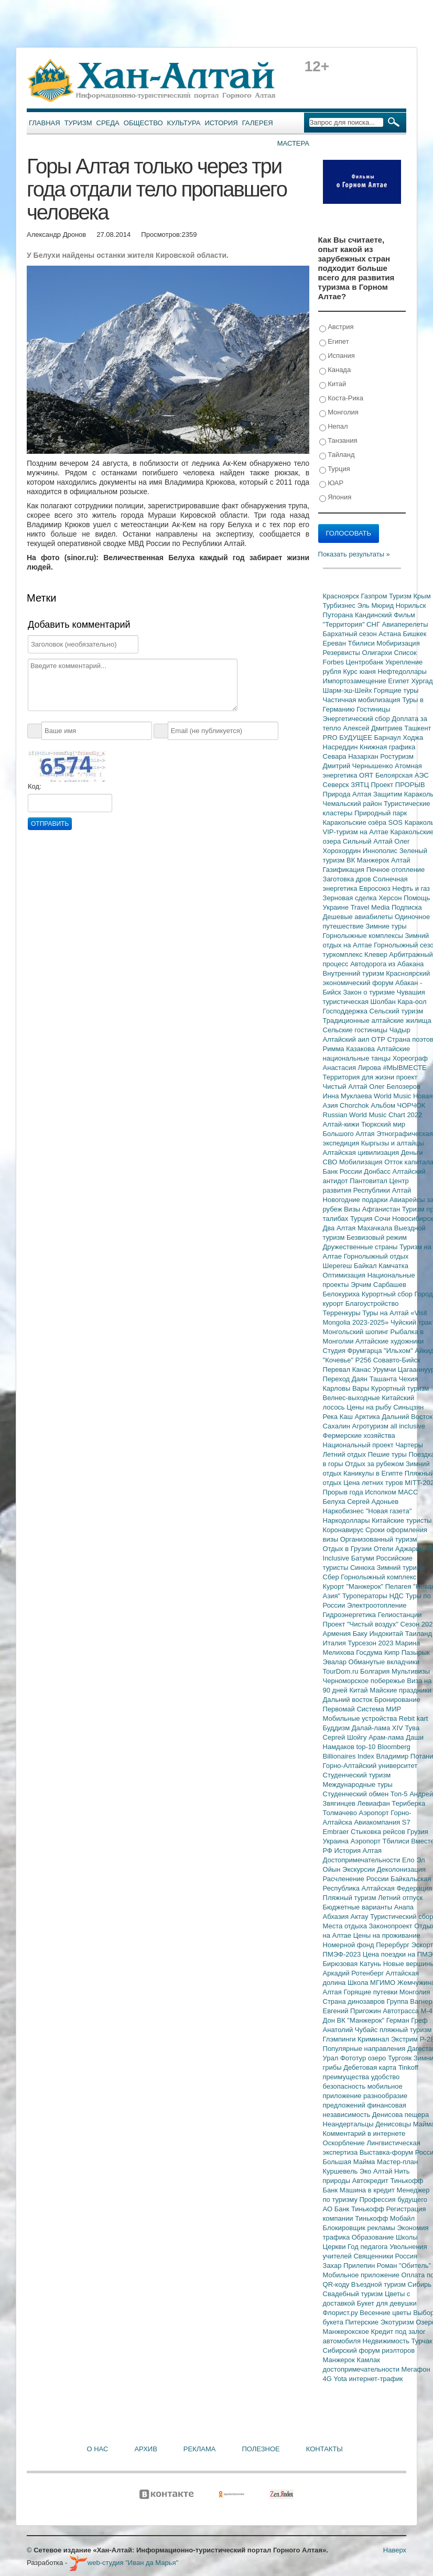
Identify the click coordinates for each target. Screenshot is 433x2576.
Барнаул (388, 737)
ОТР (379, 1039)
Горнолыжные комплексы (364, 936)
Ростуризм (397, 756)
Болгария (376, 1671)
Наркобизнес (344, 1511)
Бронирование (397, 1700)
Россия (406, 2256)
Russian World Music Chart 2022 (373, 1115)
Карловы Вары (347, 1388)
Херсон (391, 898)
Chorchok (355, 1105)
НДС (397, 1596)
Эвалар (336, 1662)
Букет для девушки (387, 2303)
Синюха (363, 1567)
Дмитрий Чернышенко (359, 766)
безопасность (345, 2086)
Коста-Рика (341, 398)
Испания (337, 356)
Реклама (199, 2449)
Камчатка (393, 1266)
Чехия (408, 1379)
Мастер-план (397, 2162)
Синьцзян (408, 1407)
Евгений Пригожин (353, 2011)
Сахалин (337, 1426)
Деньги (412, 1152)
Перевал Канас (348, 1369)
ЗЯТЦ (361, 785)
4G (328, 2379)
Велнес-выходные (352, 1398)
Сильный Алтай (369, 841)
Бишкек (415, 634)
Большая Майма (350, 2162)
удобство (385, 2077)
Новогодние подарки (356, 1200)
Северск (337, 785)
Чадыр (399, 1030)
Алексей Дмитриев (373, 728)
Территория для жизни (359, 1077)
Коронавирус (344, 1530)
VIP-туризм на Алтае (357, 832)
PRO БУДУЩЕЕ (348, 737)
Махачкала (376, 1228)
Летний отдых (345, 1454)
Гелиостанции (400, 1615)
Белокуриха (342, 1294)
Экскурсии (359, 1869)
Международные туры (358, 1784)
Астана (390, 634)
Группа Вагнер (409, 2001)
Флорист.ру (341, 2313)
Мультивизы (411, 1671)
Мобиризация (397, 643)
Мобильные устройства (361, 1718)
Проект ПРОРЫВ (398, 785)
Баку (361, 1634)
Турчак (422, 2341)
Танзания (338, 440)
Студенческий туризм (357, 1775)
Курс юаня (360, 671)
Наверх (394, 2550)
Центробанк (365, 662)
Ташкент (417, 728)
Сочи (383, 1218)
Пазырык (416, 1652)
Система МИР (378, 1709)
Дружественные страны (361, 1247)
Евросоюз (375, 888)
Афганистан (382, 1209)
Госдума (370, 1652)
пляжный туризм (406, 2030)
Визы (353, 1209)
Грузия (417, 1832)
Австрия (336, 327)
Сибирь (419, 2284)
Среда (108, 123)
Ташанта (384, 1379)
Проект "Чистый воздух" (361, 1624)
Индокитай (387, 1634)
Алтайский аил (347, 1039)
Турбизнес (340, 605)
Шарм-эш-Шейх (348, 690)
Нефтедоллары (401, 671)
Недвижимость (387, 2341)
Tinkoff (408, 2067)
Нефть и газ (411, 888)
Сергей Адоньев (372, 1501)
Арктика (368, 1417)
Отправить (50, 823)
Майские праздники (400, 1690)
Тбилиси (362, 643)
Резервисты (342, 653)
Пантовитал (369, 1181)
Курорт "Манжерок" (354, 1586)
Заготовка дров (348, 879)
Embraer (337, 1832)
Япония (335, 497)
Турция (334, 469)
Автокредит (371, 2181)
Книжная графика (387, 747)
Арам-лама (387, 1737)
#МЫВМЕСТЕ (404, 1068)
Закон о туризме (369, 992)
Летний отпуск (400, 1898)
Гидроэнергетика (350, 1615)
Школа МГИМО (372, 1982)
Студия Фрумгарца (353, 1351)
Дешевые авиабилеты (359, 917)
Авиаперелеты (405, 624)
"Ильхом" (399, 1351)
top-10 (366, 1747)
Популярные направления (365, 2049)
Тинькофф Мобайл (385, 2218)
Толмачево (341, 1813)
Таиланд (418, 1634)
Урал (331, 2058)
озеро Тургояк (391, 2058)
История (221, 123)
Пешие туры (388, 1454)
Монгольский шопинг (357, 1332)
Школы (407, 2237)
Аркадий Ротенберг (354, 1973)
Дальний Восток (407, 1417)
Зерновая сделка (351, 898)
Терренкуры (343, 1313)
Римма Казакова (350, 1049)
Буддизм (337, 1728)
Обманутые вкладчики (384, 1662)
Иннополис (381, 851)
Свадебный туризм (354, 2294)
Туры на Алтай (386, 1313)
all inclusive (408, 1426)
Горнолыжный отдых (376, 1256)
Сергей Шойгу (346, 1737)
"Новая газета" (389, 1511)
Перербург (393, 1945)
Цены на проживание (386, 1935)
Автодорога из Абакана (387, 964)
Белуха (335, 1501)
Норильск (411, 605)
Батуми (363, 1558)
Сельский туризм (397, 1011)
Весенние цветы (386, 2313)
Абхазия (337, 1916)
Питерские (362, 2322)
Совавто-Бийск (396, 1360)
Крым (422, 596)
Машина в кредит (368, 2190)
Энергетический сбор (357, 719)
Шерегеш (338, 1266)
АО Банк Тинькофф (354, 2209)
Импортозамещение (355, 681)
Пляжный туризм (350, 1898)
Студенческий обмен (357, 1794)
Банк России (343, 1171)
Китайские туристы (401, 1520)
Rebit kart (413, 1718)
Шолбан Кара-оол (399, 1002)
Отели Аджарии (400, 1549)
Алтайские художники (389, 1341)
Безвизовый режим (377, 1237)
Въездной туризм (379, 2284)
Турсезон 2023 (371, 1643)
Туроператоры (365, 1596)
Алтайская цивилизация (362, 1152)
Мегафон (416, 2369)
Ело (409, 1860)
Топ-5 (400, 1794)
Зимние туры (385, 926)
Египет (334, 341)
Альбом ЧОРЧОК (398, 1105)
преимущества (347, 2077)
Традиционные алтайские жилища (377, 1020)
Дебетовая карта (370, 2067)
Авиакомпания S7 (382, 1822)
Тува (412, 1728)
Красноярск (342, 596)
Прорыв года (344, 1492)
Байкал (366, 1266)
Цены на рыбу (370, 1407)
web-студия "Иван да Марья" (123, 2563)
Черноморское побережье (365, 1681)
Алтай (400, 860)
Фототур (354, 2058)
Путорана (339, 615)
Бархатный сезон (351, 634)
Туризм (78, 123)
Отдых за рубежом (375, 1464)
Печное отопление (395, 870)
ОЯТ (367, 775)
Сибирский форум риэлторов (369, 2350)
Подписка (407, 907)
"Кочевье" (339, 1360)
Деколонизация (401, 1869)
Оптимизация (345, 1275)
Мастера (293, 143)
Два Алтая (340, 1228)
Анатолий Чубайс (351, 2030)
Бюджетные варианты (358, 1907)
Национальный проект (359, 1445)
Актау (361, 1916)
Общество (143, 123)
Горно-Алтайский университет (370, 1766)
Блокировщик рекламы (360, 2228)
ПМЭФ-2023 (343, 1954)
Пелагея (399, 1586)
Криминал (374, 2039)
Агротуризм (371, 1426)
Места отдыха (346, 1926)
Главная (44, 123)
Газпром (375, 596)
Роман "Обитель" (404, 2265)
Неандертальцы (349, 2124)
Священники (374, 2256)
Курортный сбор (388, 1294)
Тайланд (337, 455)
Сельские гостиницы (356, 1030)
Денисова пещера (400, 2115)
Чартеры (409, 1445)
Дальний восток (349, 1700)
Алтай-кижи (342, 1124)
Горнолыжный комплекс (378, 1577)
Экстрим (405, 2039)
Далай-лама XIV (378, 1728)
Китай (333, 384)
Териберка (408, 1803)
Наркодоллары (347, 1520)
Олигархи (378, 653)
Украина (337, 1841)
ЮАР (331, 483)
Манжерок (340, 2360)
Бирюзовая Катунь (353, 1964)
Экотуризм (398, 2322)
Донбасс (378, 1171)
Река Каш (339, 1417)
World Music (393, 1096)
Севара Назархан (352, 756)
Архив (145, 2449)
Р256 (364, 1360)
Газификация (344, 870)
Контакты (324, 2449)
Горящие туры (396, 690)
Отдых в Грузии (348, 1549)
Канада (335, 370)
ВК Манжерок (369, 860)
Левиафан (374, 1803)
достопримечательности (362, 2369)
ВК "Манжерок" (361, 2020)
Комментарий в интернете (364, 2133)
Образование (374, 2237)
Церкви (335, 2247)
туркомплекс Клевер (356, 954)
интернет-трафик (376, 2379)
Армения (338, 1634)
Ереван (335, 643)
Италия (335, 1643)
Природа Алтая (348, 794)
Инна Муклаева (348, 1096)
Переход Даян (346, 1379)
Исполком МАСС (391, 1492)
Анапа (404, 1907)
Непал (333, 426)
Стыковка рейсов (379, 1832)
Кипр (393, 1652)
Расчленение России (357, 1879)
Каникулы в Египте (374, 1473)
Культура (184, 123)
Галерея (257, 123)
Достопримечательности (362, 1860)
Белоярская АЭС (402, 775)
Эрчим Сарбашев (378, 1285)
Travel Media (371, 907)
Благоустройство (372, 1303)
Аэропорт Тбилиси (381, 1841)
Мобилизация (361, 1162)
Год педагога (368, 2247)
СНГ (374, 624)
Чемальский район (353, 803)
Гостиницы (373, 709)
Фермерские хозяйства (359, 1435)
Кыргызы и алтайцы (392, 1143)
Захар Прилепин (350, 2265)
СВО (331, 1162)
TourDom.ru (342, 1671)
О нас (98, 2449)
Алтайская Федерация (397, 1888)
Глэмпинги (340, 2039)
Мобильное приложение (362, 2275)
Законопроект (391, 1926)
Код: (34, 786)
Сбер (332, 1577)
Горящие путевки (371, 1992)
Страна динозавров (355, 2001)
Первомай (340, 1709)
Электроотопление (376, 1605)
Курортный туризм (400, 1388)
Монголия (339, 412)
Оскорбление (345, 2143)
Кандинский (374, 615)
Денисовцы (394, 2124)
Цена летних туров (374, 1483)
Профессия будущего (393, 2199)
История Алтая (358, 1850)
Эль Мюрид (377, 605)
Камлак (368, 2360)
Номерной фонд (349, 1945)
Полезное (260, 2449)
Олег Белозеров (394, 1086)
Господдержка (346, 1011)
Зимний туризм (401, 1567)
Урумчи (385, 1369)
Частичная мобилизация (363, 700)
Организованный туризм (378, 1539)
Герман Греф (407, 2020)
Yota (341, 2379)
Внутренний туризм (354, 973)
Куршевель (341, 2171)
